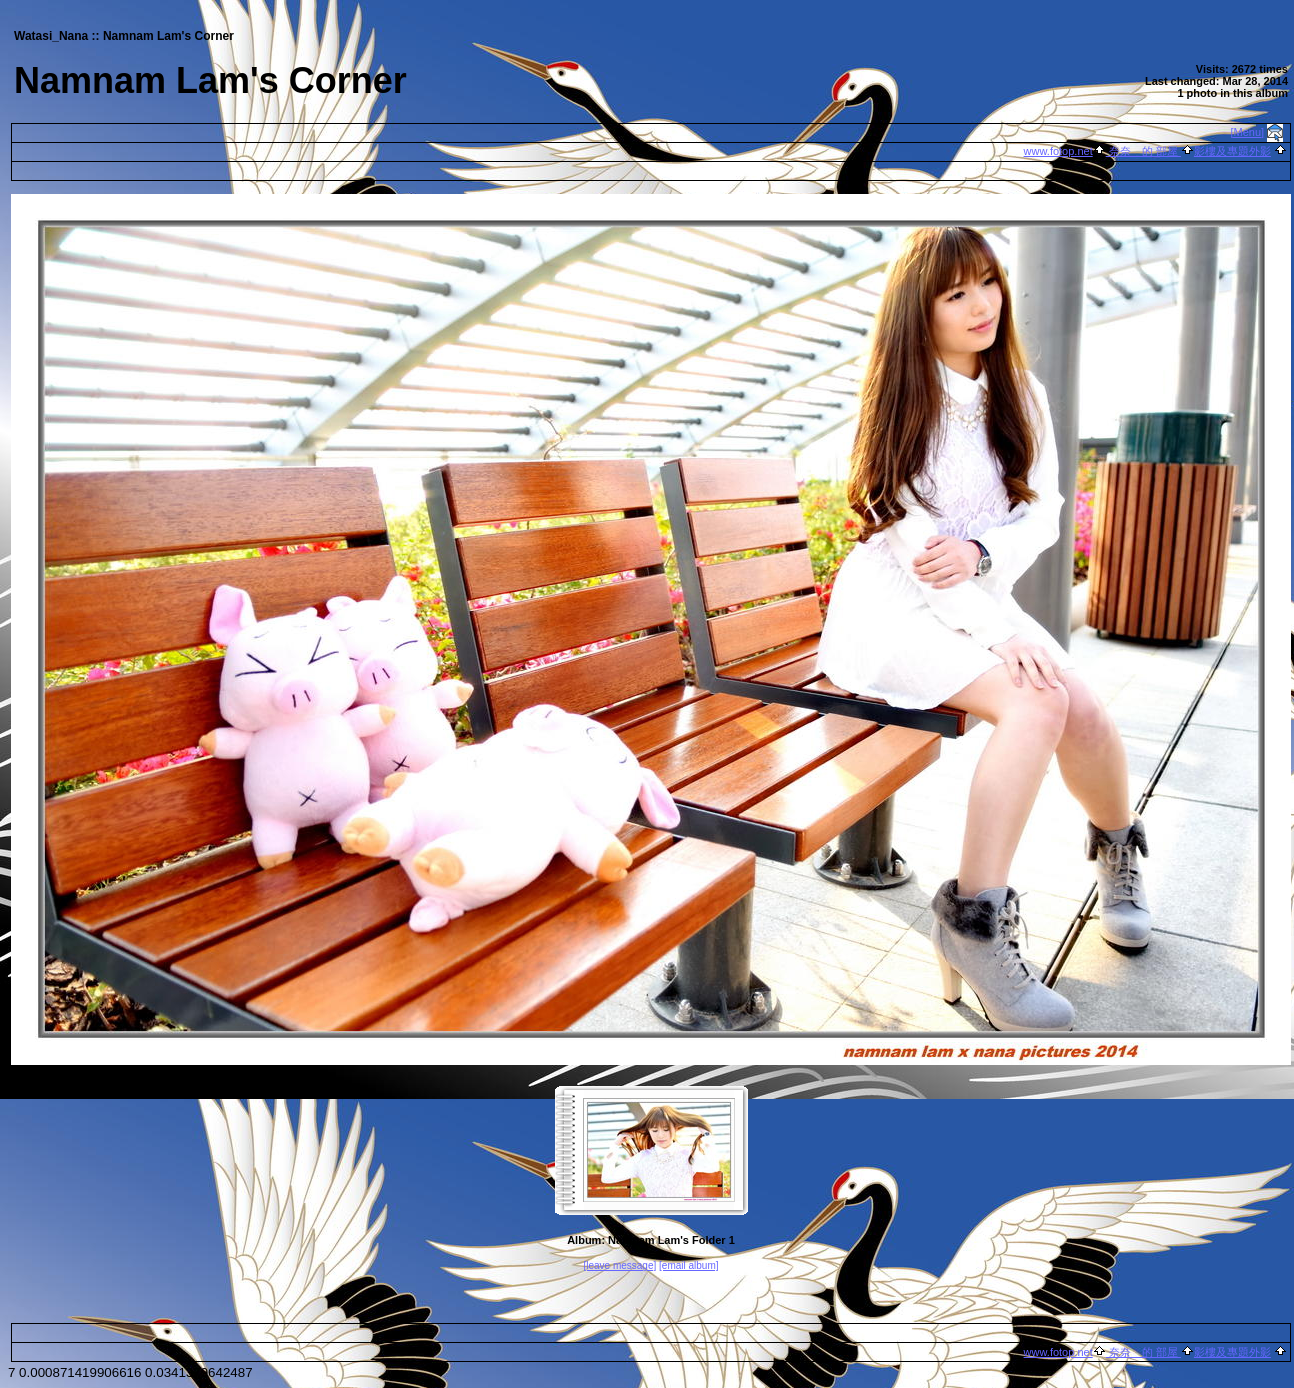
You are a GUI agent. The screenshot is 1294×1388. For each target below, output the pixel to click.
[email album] (688, 1265)
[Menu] (1248, 132)
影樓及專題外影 (1232, 151)
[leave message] (619, 1265)
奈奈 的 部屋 (1143, 151)
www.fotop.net (1058, 151)
